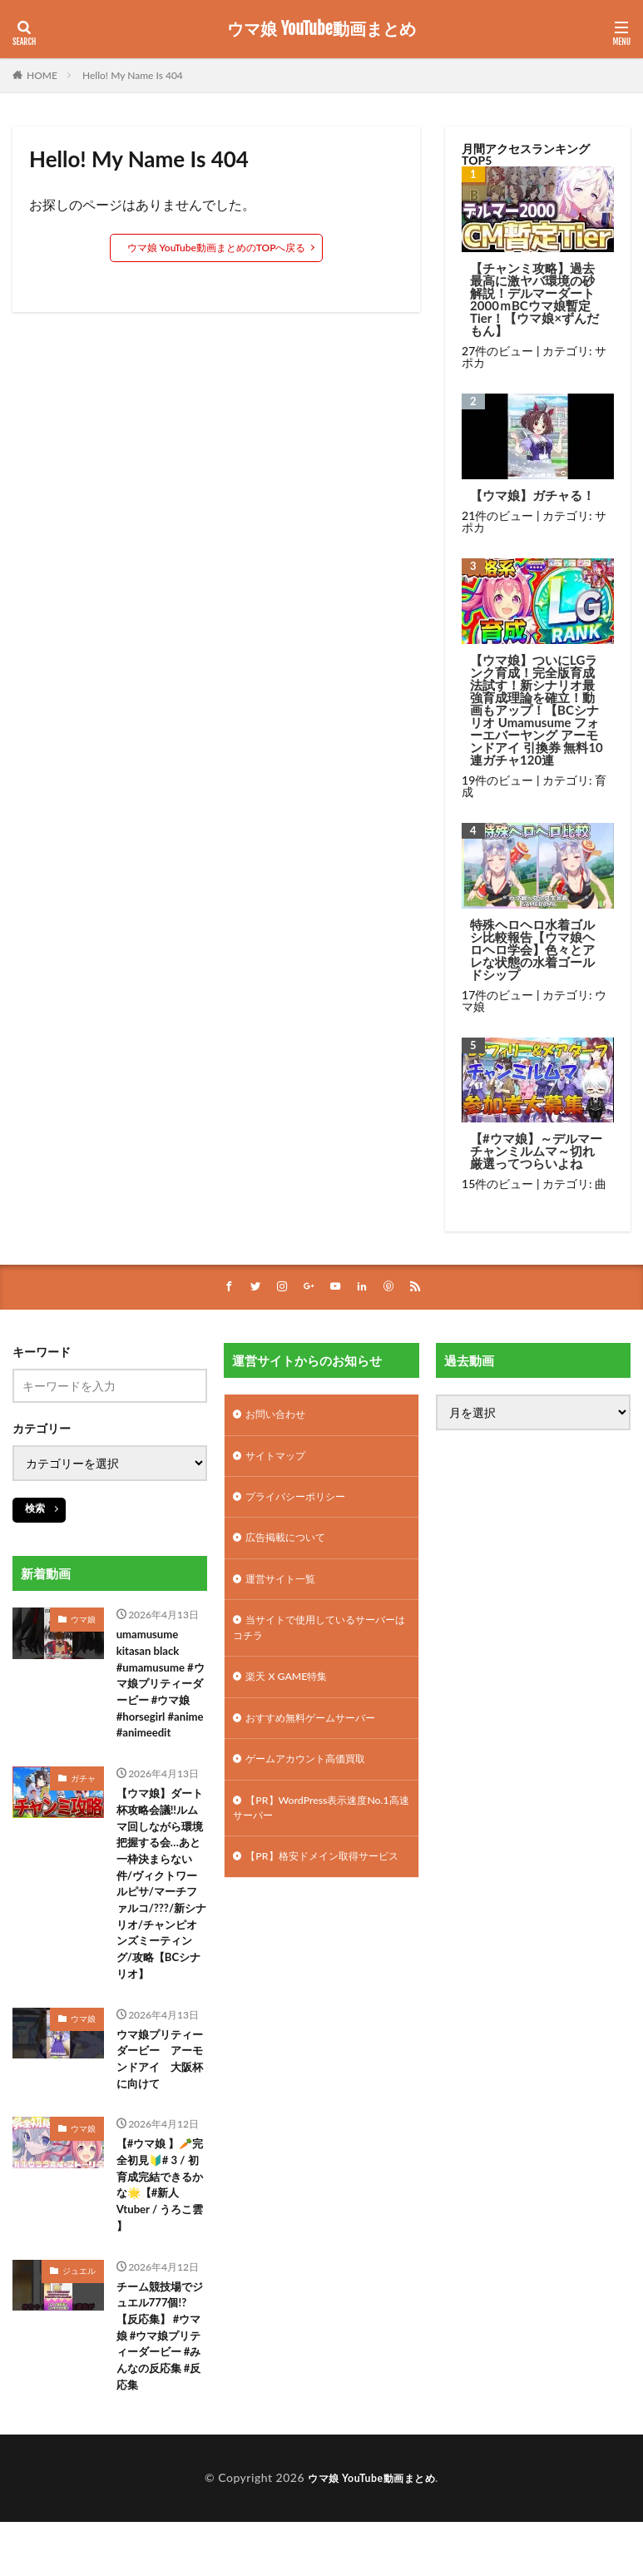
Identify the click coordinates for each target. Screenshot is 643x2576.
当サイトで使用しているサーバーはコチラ (320, 1642)
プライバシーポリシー (303, 1504)
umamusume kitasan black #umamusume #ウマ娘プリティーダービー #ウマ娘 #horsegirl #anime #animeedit (162, 1698)
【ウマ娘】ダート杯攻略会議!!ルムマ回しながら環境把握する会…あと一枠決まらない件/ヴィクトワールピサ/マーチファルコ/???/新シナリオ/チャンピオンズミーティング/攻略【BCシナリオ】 (161, 1917)
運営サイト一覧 (286, 1590)
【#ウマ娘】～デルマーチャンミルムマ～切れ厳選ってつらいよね (536, 1151)
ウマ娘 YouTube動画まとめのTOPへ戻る (216, 247)
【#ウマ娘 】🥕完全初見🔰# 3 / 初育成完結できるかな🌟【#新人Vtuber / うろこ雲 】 (161, 2232)
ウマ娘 (83, 1620)
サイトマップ (280, 1461)
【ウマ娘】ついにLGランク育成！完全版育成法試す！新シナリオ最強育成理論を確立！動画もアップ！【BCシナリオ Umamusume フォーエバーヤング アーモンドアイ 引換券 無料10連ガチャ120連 (536, 710)
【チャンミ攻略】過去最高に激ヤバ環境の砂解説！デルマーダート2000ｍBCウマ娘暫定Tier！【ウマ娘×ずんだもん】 (534, 299)
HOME (42, 75)
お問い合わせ (280, 1417)
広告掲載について (292, 1547)
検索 (35, 1509)
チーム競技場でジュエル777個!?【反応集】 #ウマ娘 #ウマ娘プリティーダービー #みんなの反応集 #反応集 (162, 2390)
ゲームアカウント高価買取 (315, 1781)
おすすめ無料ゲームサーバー (321, 1738)
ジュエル (79, 2321)
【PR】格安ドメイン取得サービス (316, 1894)
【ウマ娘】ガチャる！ (532, 495)
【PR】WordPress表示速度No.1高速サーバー (309, 1833)
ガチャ (83, 1804)
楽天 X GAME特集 (292, 1694)
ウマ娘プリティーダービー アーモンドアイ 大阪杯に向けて (157, 2101)
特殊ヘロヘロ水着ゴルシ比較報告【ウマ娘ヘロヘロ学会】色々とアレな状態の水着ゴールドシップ (532, 950)
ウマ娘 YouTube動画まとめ (321, 29)
